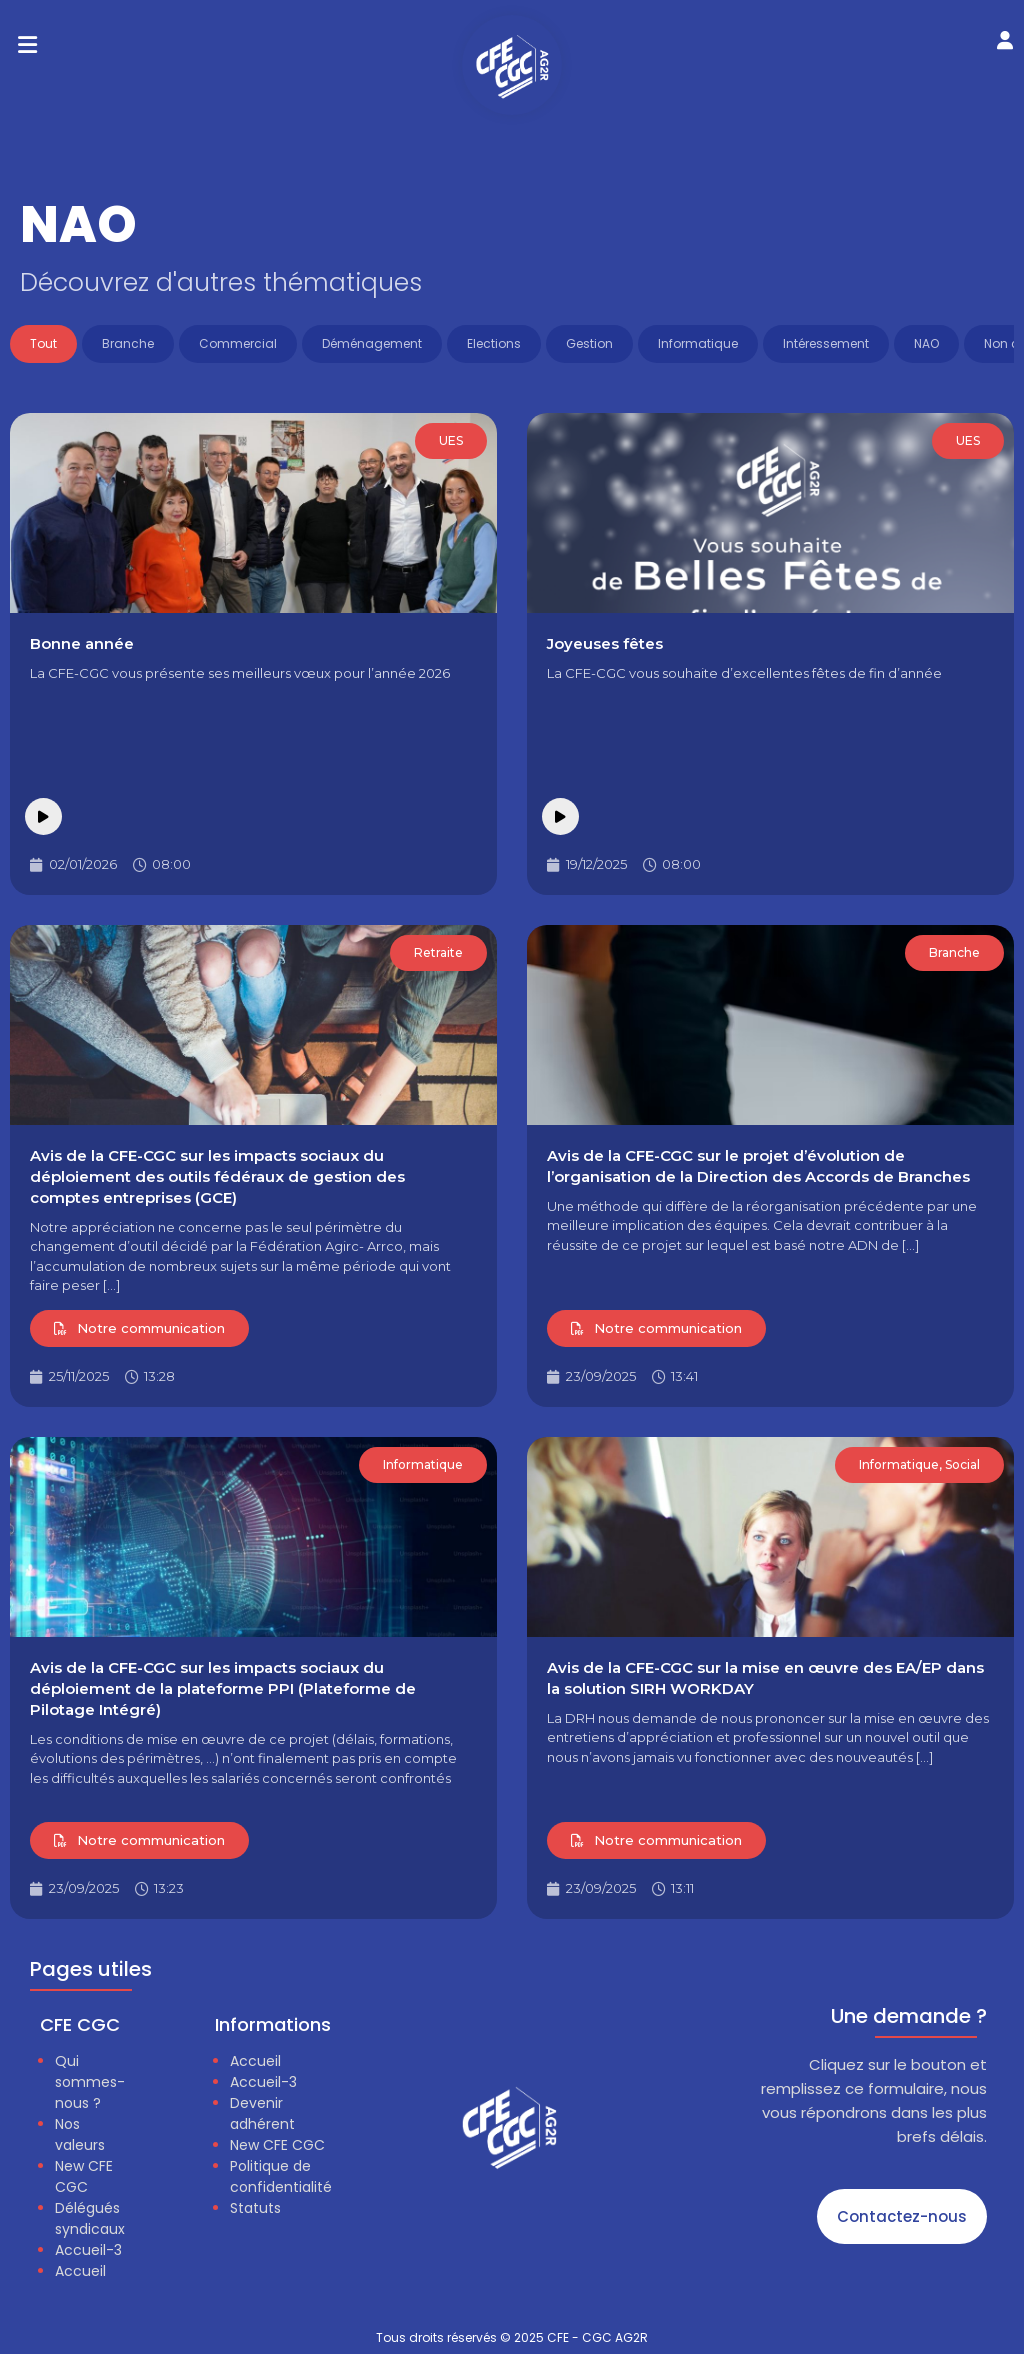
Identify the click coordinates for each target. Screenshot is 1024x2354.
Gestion (589, 343)
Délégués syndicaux (90, 2218)
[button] (27, 45)
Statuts (255, 2208)
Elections (494, 343)
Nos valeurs (80, 2134)
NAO (926, 343)
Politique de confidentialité (281, 2176)
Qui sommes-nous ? (90, 2082)
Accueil (80, 2271)
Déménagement (372, 343)
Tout (43, 343)
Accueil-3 (88, 2250)
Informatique (698, 343)
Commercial (238, 343)
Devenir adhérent (262, 2113)
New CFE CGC (84, 2176)
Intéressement (826, 343)
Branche (128, 343)
